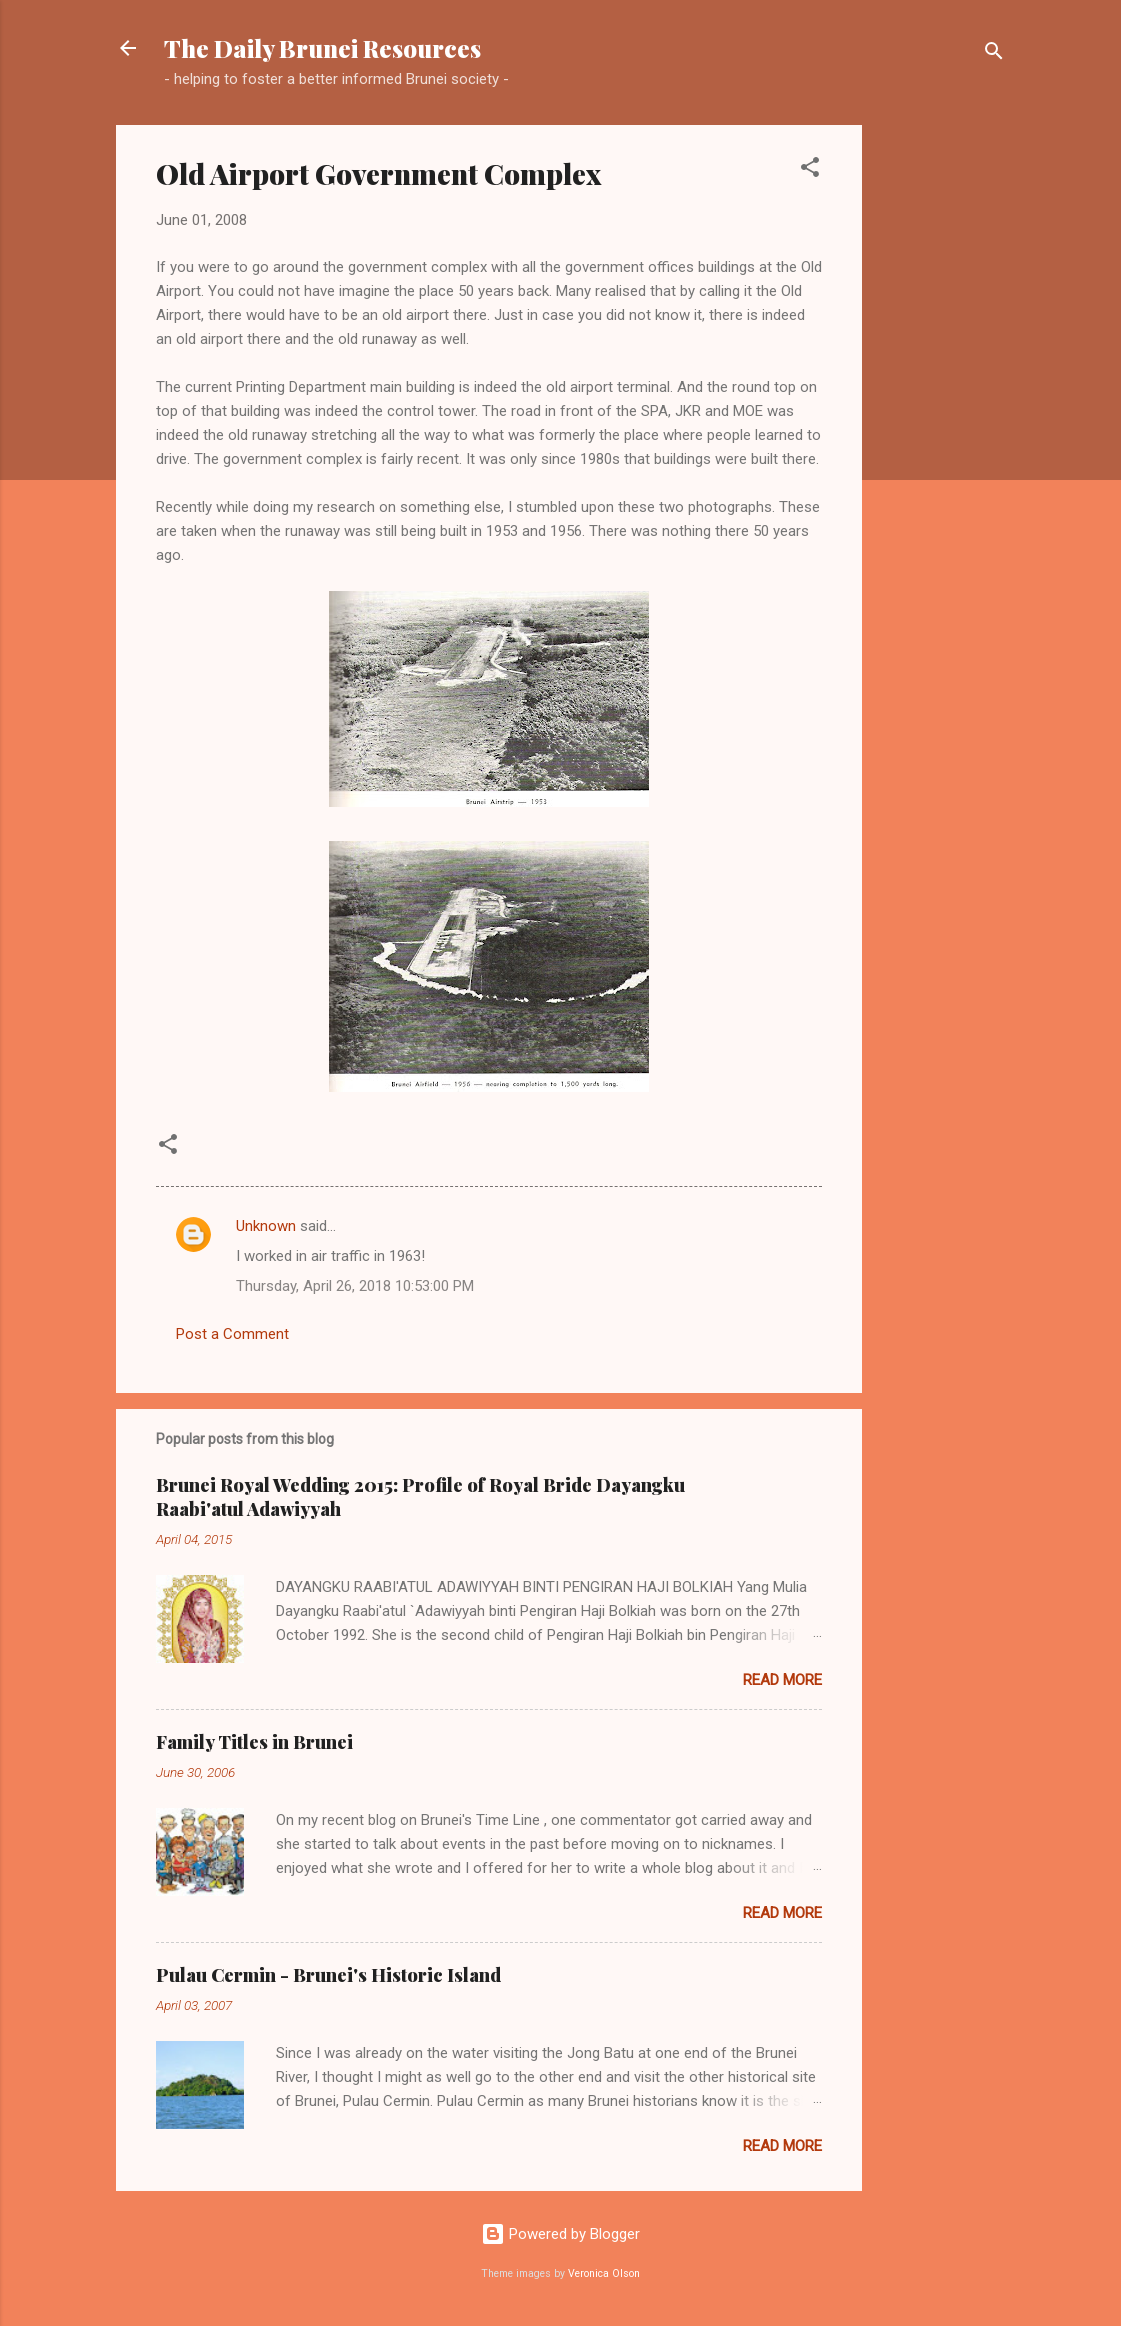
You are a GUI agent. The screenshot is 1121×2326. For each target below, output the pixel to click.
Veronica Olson (604, 2273)
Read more (782, 1680)
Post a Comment (232, 1334)
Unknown (266, 1226)
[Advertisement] (942, 425)
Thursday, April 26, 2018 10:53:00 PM (355, 1286)
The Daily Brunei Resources (322, 48)
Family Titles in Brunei (254, 1742)
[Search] (994, 54)
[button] (810, 170)
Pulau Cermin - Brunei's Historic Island (328, 1975)
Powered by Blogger (560, 2234)
